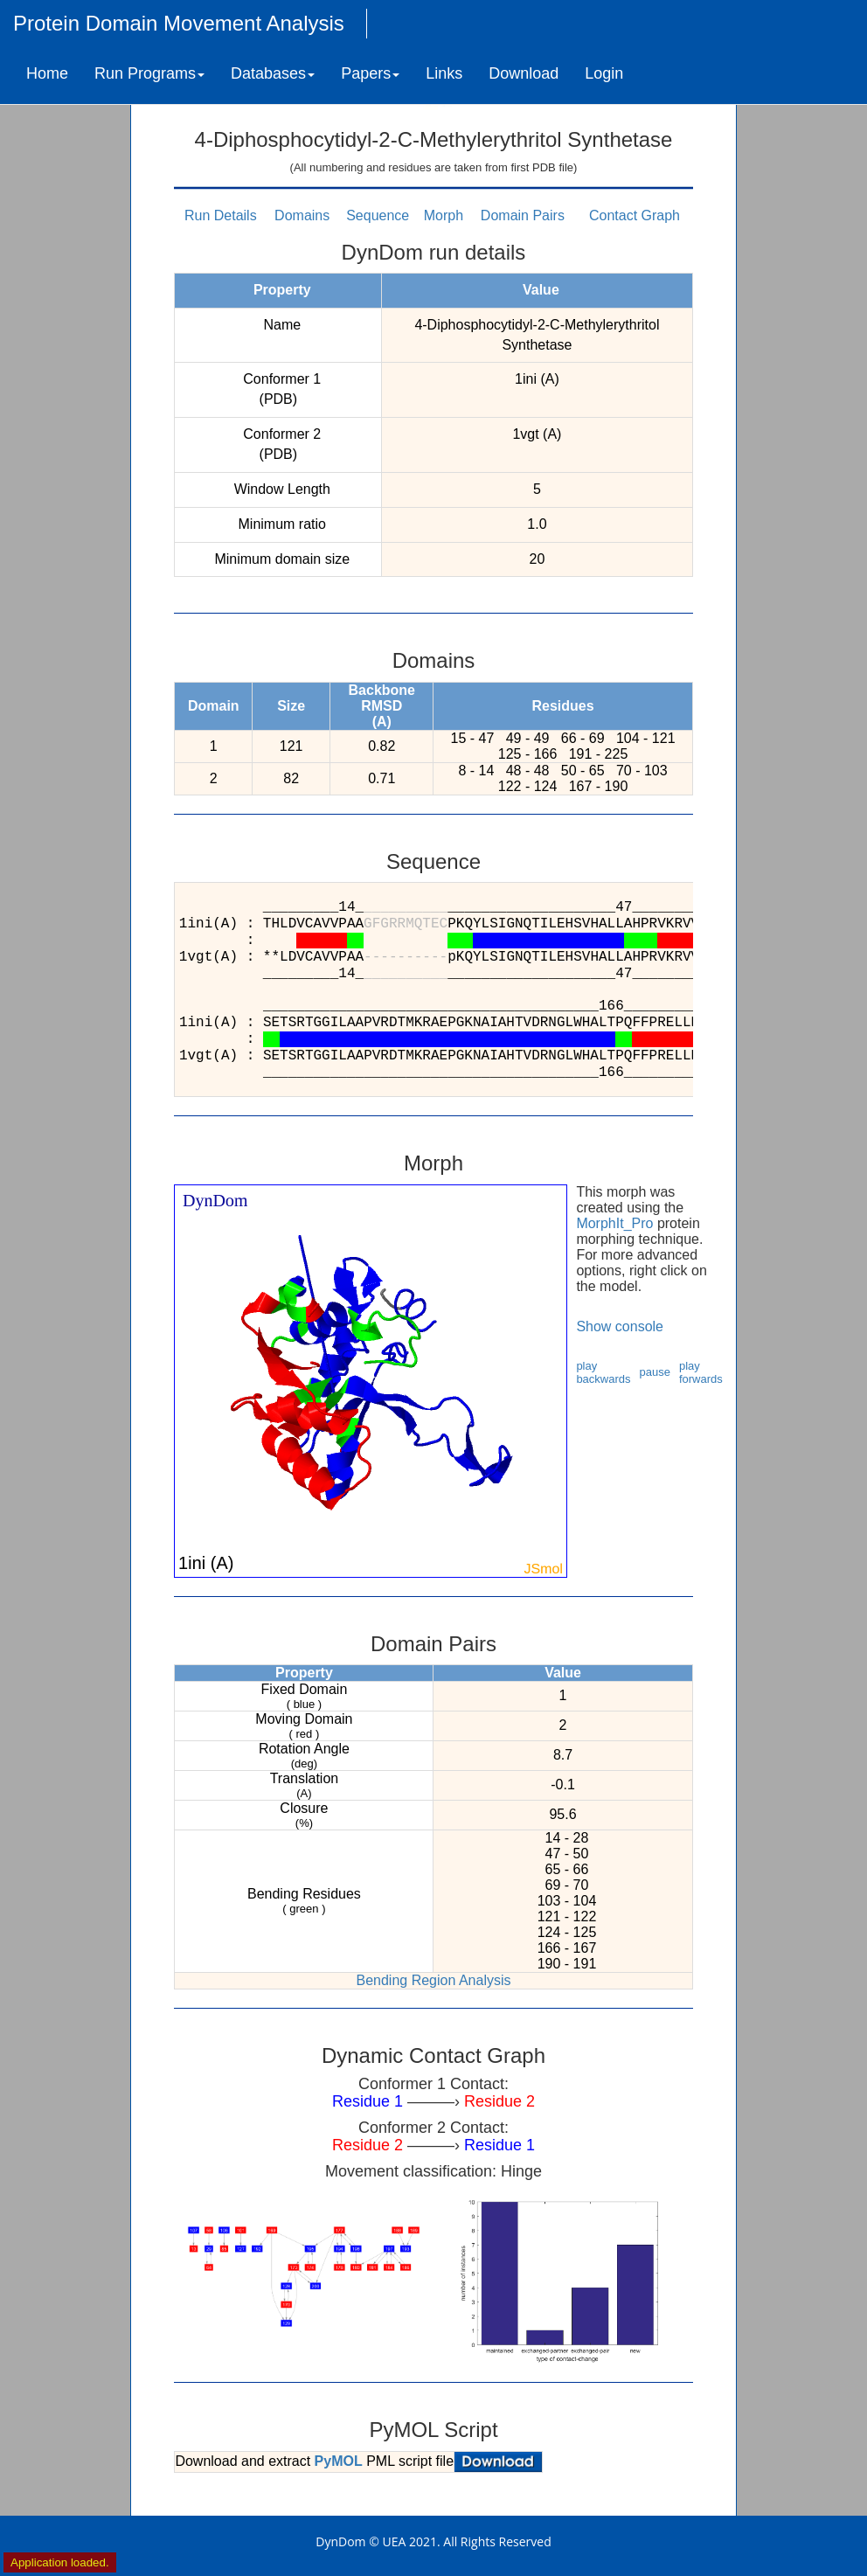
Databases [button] (273, 73)
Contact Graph (634, 215)
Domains (301, 215)
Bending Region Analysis (433, 1980)
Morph (443, 215)
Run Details (220, 215)
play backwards (603, 1372)
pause (655, 1371)
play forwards (701, 1372)
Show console (619, 1326)
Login (604, 73)
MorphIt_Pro (614, 1223)
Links (444, 73)
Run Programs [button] (149, 73)
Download (523, 73)
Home (47, 73)
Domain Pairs (523, 215)
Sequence (377, 215)
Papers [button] (370, 73)
